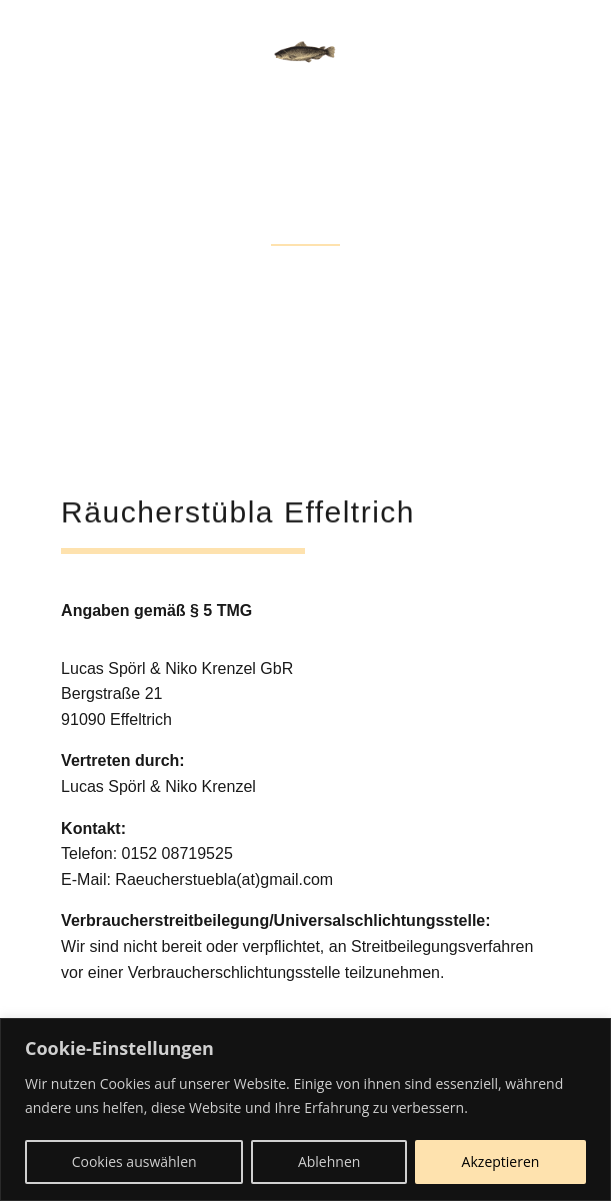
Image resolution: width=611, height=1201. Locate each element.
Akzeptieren (501, 1161)
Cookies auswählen (134, 1161)
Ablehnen (329, 1161)
